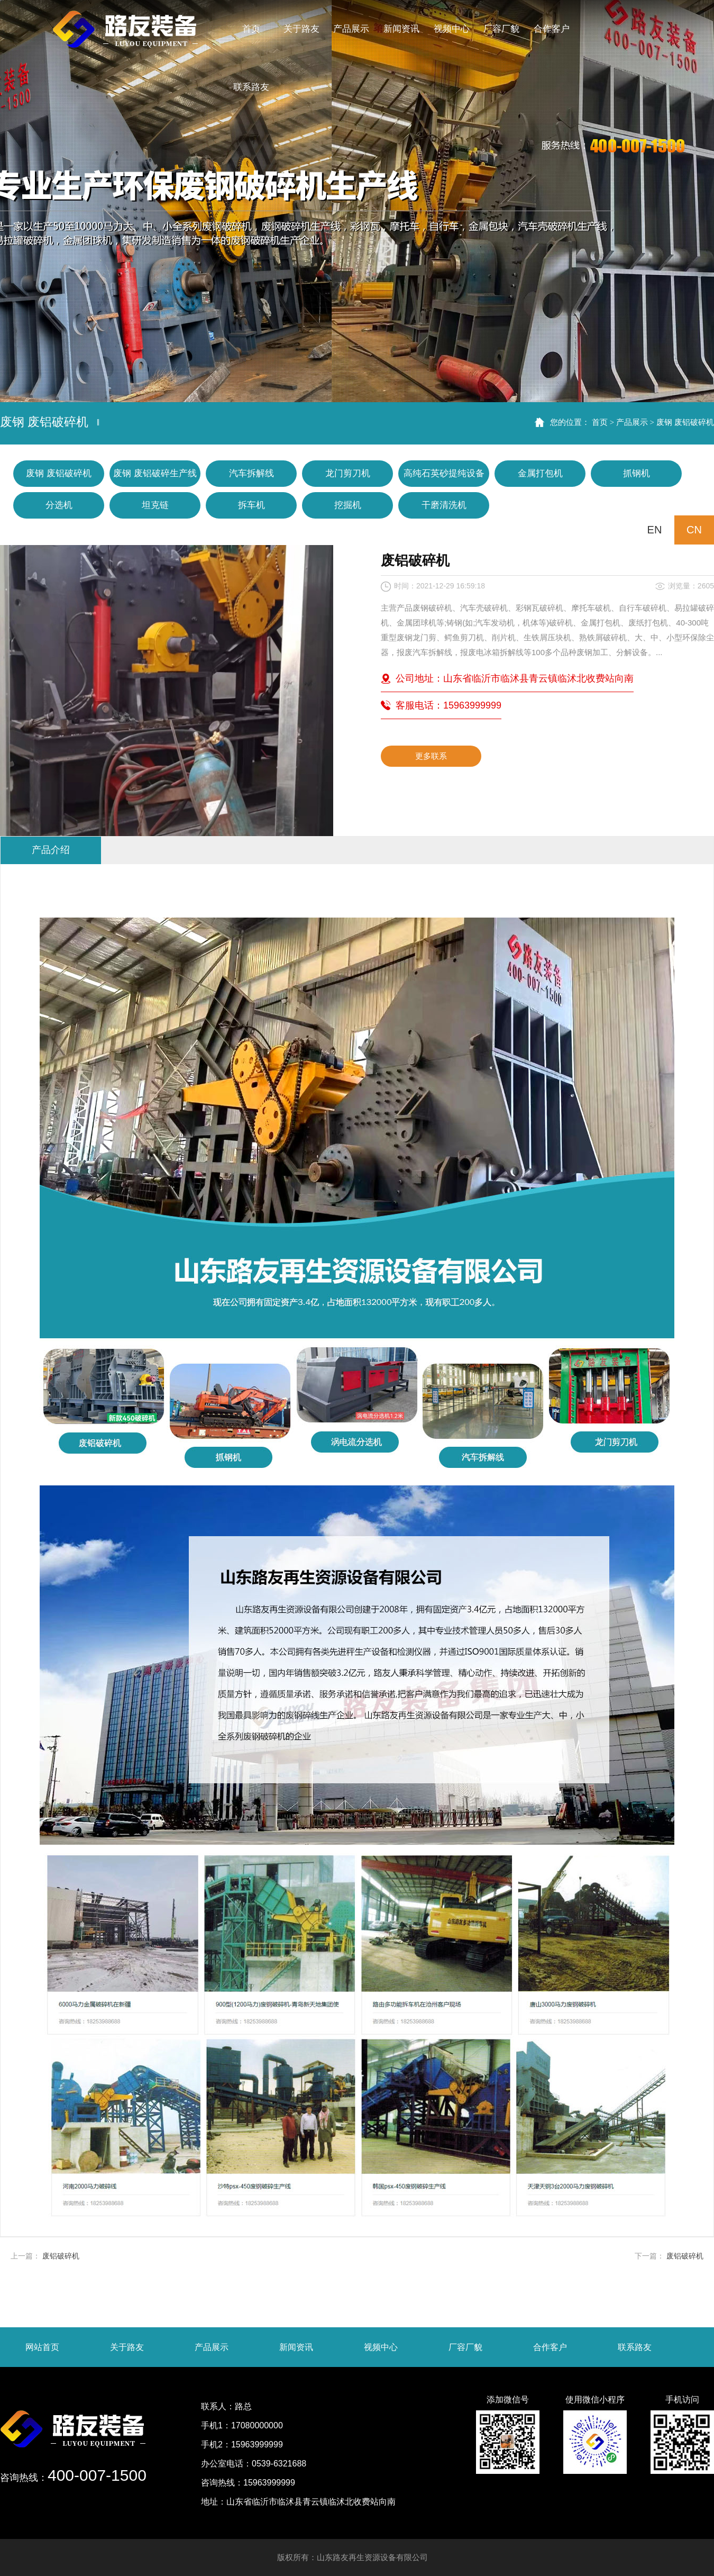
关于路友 (127, 2347)
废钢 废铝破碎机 (685, 422)
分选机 (58, 505)
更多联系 (431, 755)
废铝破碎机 (60, 2256)
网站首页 (42, 2347)
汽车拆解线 (251, 473)
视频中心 (381, 2347)
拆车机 (251, 505)
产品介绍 (51, 850)
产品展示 (632, 422)
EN (654, 530)
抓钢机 (636, 473)
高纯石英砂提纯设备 (444, 473)
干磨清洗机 (444, 505)
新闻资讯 (296, 2347)
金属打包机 (540, 473)
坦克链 (155, 505)
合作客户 (550, 2347)
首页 (600, 422)
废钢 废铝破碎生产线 (155, 473)
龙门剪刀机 (347, 473)
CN (694, 530)
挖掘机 (347, 505)
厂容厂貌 (465, 2347)
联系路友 (635, 2347)
